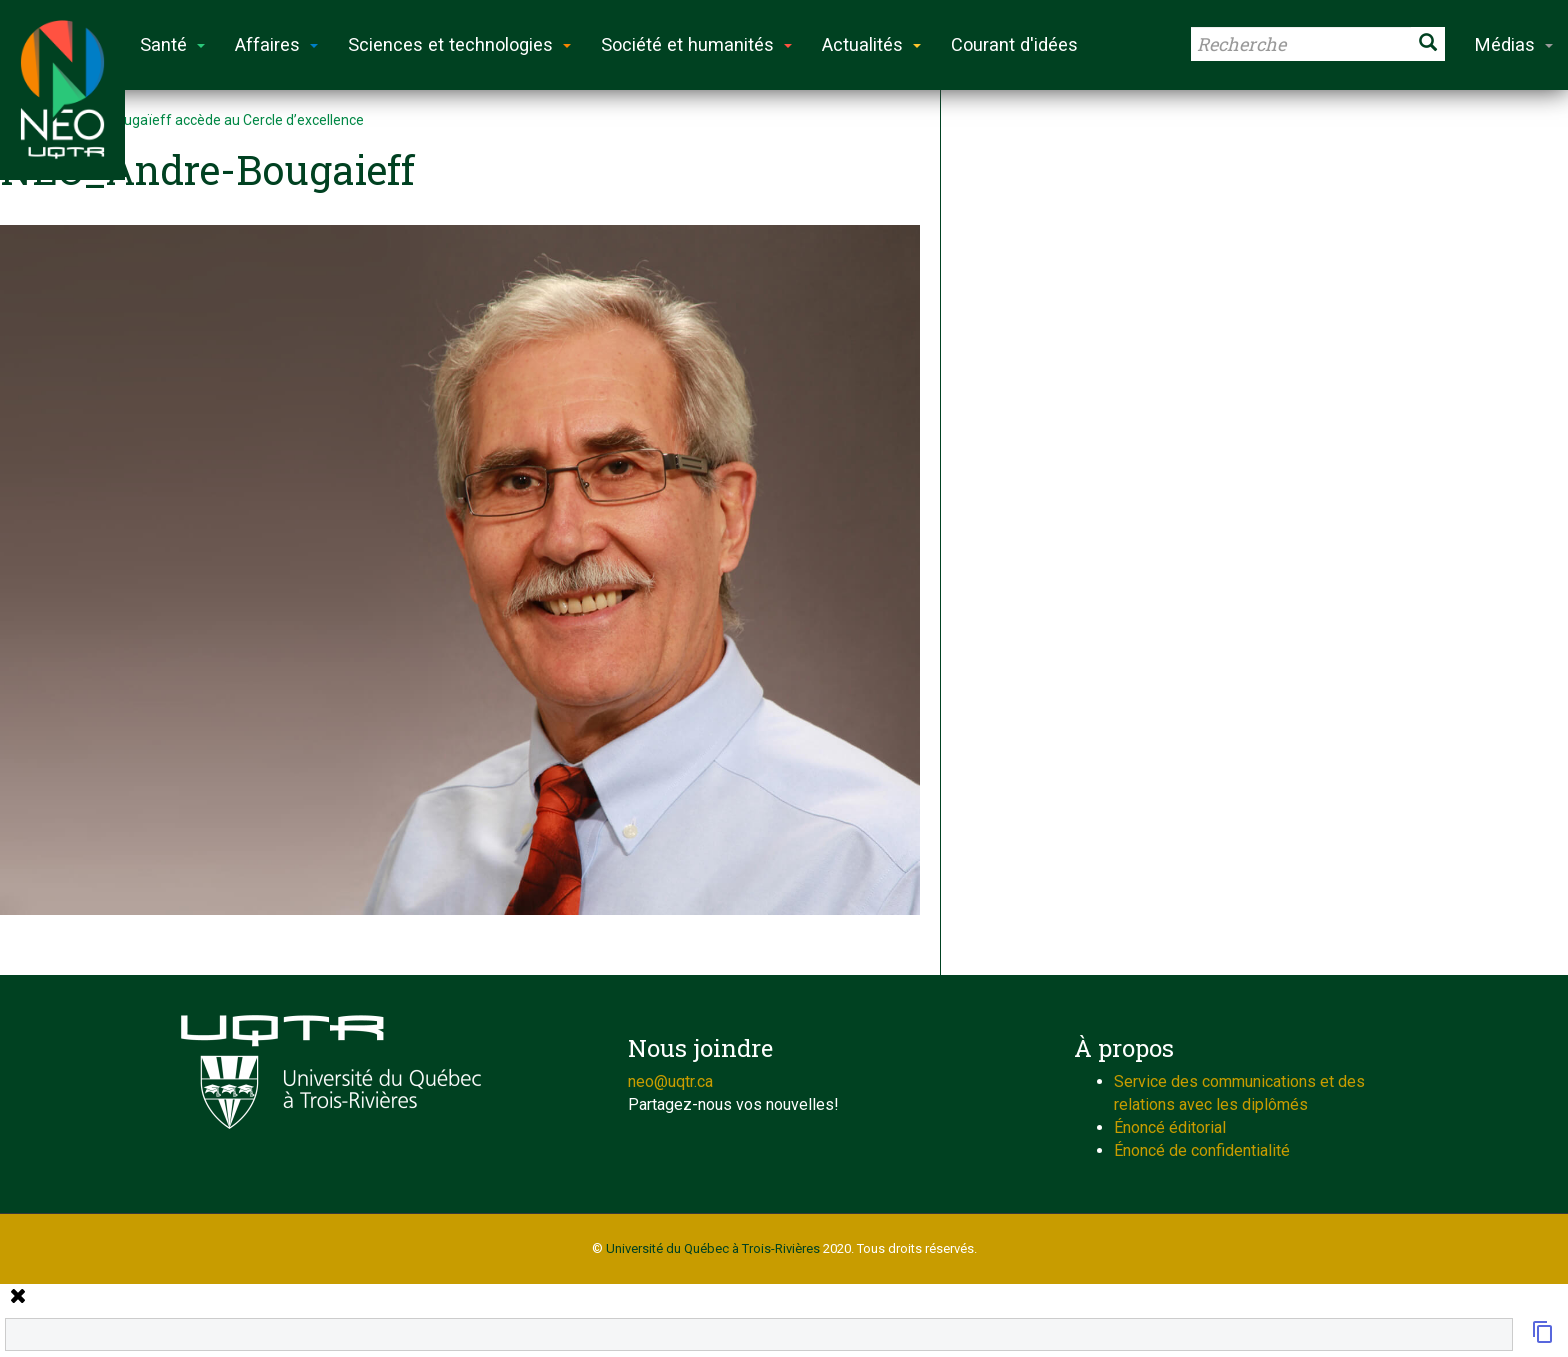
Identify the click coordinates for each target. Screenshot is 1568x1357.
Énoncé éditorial (1170, 1127)
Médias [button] (1514, 44)
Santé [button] (172, 44)
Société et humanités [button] (696, 44)
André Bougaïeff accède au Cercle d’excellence (214, 120)
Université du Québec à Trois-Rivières (713, 1248)
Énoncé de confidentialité (1202, 1150)
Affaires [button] (276, 44)
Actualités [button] (871, 44)
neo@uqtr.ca (670, 1081)
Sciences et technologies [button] (459, 44)
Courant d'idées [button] (1014, 44)
